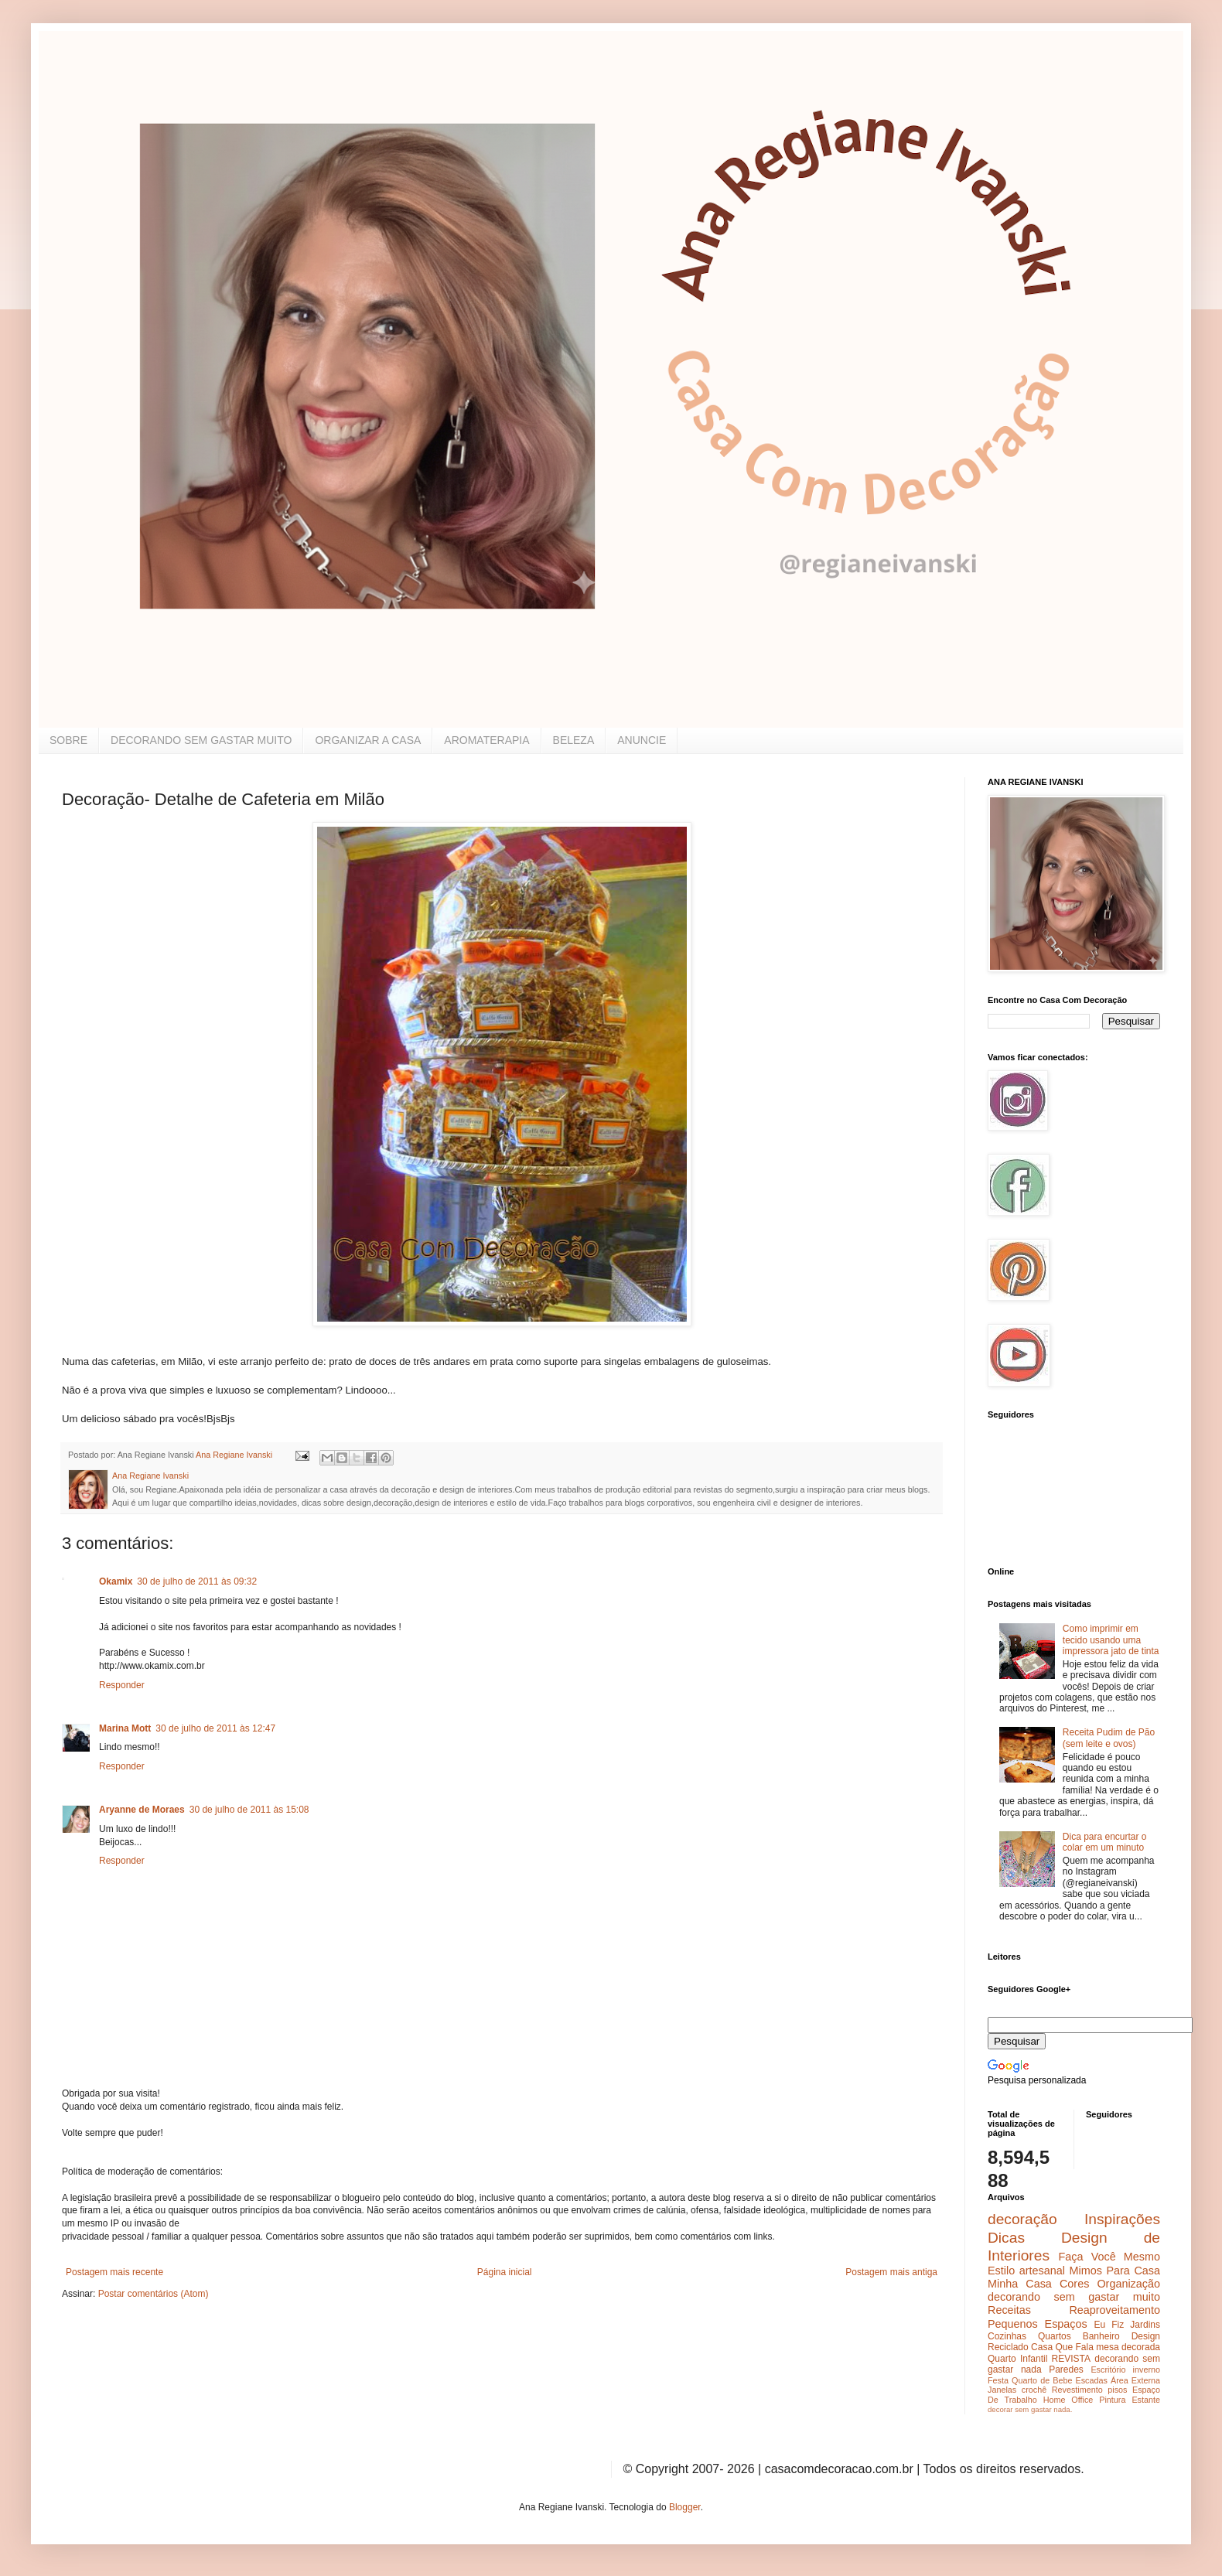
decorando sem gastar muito (1074, 2297)
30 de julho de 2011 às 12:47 (215, 1728)
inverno (1146, 2369)
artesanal (1042, 2270)
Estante (1146, 2399)
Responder (122, 1685)
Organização (1128, 2283)
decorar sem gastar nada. (1030, 2409)
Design (1146, 2336)
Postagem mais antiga (891, 2272)
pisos (1117, 2389)
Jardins (1145, 2324)
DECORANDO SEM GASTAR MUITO (201, 740)
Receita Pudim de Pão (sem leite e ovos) (1109, 1738)
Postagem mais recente (114, 2272)
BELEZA (574, 740)
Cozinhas (1007, 2336)
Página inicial (504, 2272)
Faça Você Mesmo (1109, 2256)
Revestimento (1077, 2389)
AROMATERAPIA (486, 740)
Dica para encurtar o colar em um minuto (1105, 1842)
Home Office (1068, 2399)
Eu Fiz (1109, 2324)
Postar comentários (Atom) (153, 2293)
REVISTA (1071, 2358)
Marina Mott (125, 1728)
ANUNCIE (641, 740)
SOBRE (68, 740)
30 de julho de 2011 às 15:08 (249, 1809)
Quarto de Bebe (1042, 2380)
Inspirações (1122, 2219)
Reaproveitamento (1114, 2310)
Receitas (1009, 2310)
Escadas (1091, 2380)
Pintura (1112, 2399)
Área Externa (1135, 2380)
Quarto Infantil (1017, 2358)
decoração (1022, 2219)
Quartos (1054, 2336)
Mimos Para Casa (1115, 2270)
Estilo (1001, 2270)
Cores (1074, 2283)
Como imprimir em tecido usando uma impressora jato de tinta (1111, 1639)
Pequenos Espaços (1037, 2324)
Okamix (115, 1581)
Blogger (685, 2507)
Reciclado (1008, 2347)
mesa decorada (1128, 2347)
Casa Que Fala (1062, 2347)
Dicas (1006, 2238)
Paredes (1066, 2369)
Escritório (1108, 2369)
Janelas (1002, 2389)
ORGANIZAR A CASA (368, 740)
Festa (998, 2380)
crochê (1034, 2389)
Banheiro (1101, 2336)
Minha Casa (1020, 2283)
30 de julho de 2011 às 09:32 (197, 1581)
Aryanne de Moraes (142, 1809)
